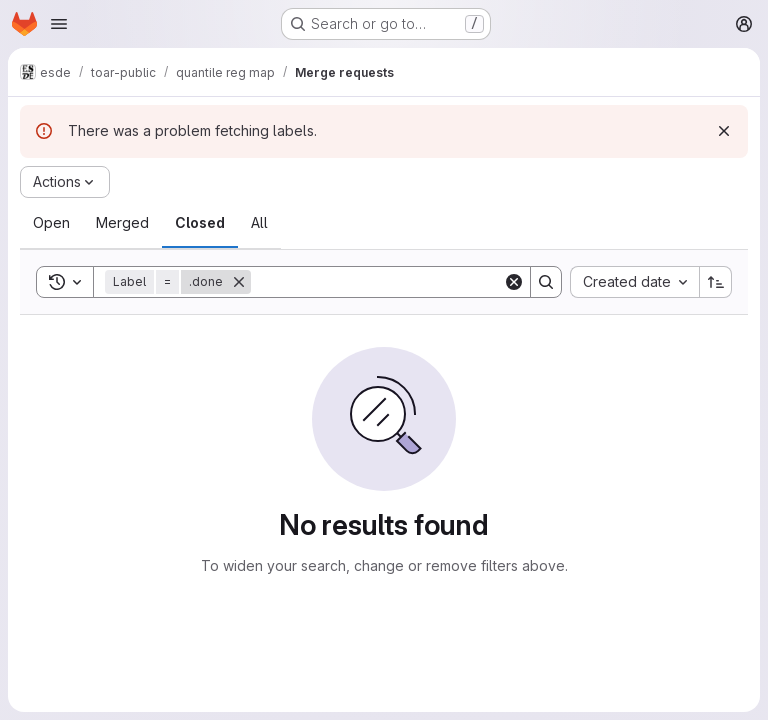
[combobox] (634, 282)
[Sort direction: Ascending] (716, 282)
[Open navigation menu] (59, 24)
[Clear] (514, 282)
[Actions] (65, 182)
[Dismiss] (724, 131)
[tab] (51, 223)
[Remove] (239, 282)
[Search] (377, 282)
